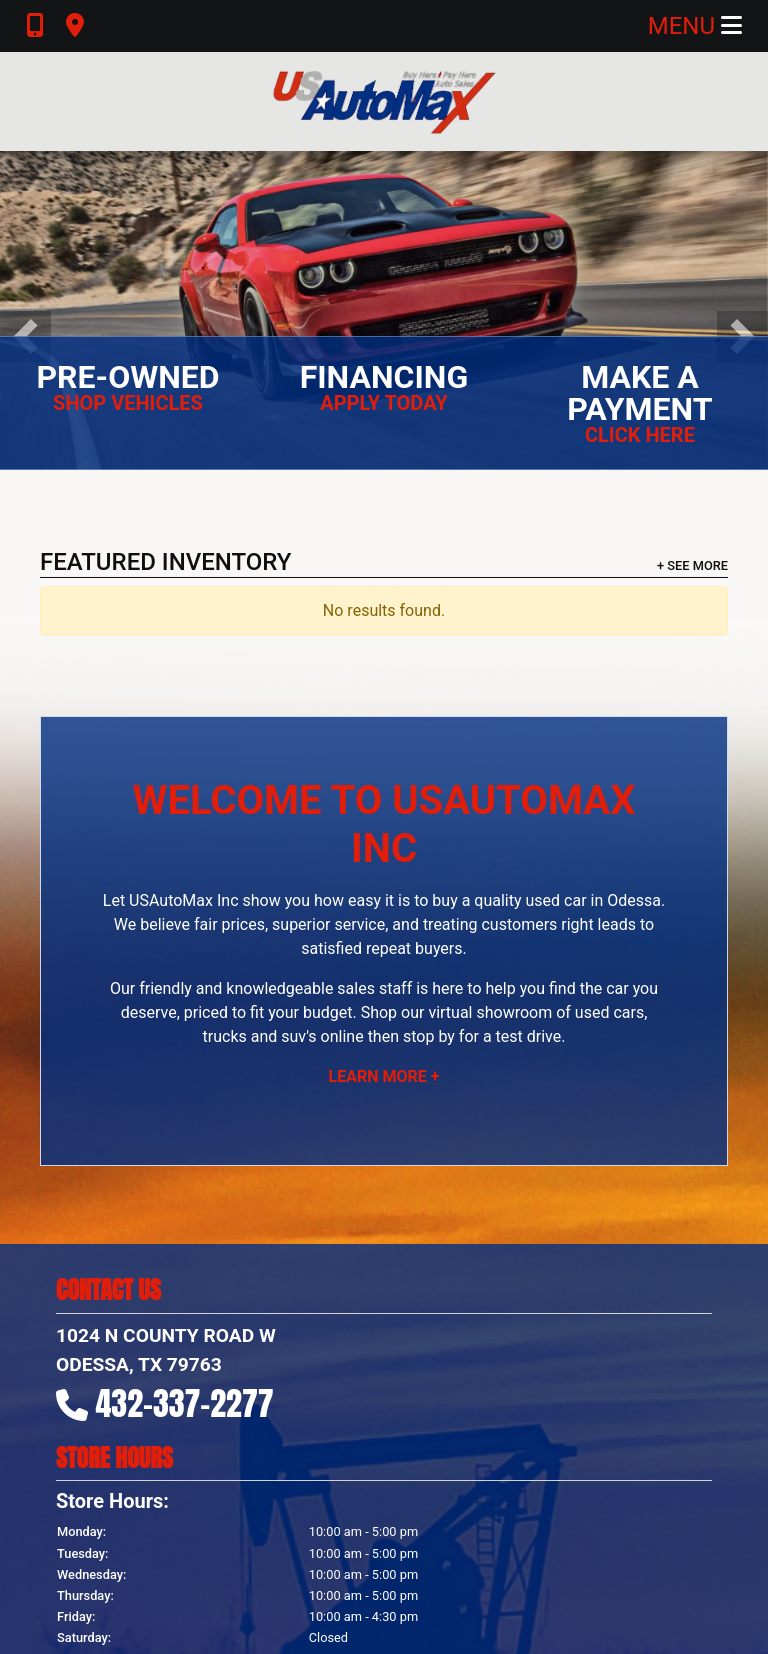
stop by (429, 1036)
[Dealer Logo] (384, 101)
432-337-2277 (185, 1403)
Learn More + (384, 1076)
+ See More (692, 565)
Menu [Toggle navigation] (695, 26)
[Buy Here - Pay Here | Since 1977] (384, 309)
